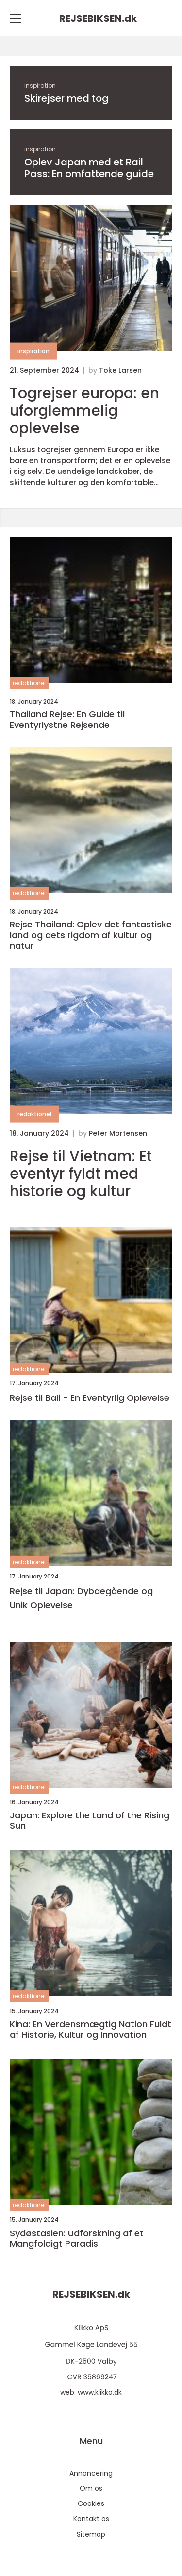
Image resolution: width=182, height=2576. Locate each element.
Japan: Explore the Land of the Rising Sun (89, 1820)
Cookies (91, 2503)
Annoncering (91, 2473)
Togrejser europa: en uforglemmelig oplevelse (84, 410)
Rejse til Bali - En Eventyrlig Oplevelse (89, 1398)
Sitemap (91, 2534)
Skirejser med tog (66, 98)
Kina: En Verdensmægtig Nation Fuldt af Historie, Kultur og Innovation (90, 2029)
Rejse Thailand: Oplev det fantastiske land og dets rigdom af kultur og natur (91, 935)
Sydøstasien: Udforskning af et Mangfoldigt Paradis (77, 2238)
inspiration (40, 85)
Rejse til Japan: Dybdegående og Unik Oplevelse (81, 1598)
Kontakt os (91, 2518)
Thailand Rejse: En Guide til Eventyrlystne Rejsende (67, 719)
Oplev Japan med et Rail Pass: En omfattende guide (89, 168)
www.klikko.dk (100, 2392)
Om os (91, 2488)
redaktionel (29, 683)
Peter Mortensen (118, 1133)
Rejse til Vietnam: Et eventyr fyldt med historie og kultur (81, 1173)
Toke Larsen (120, 370)
